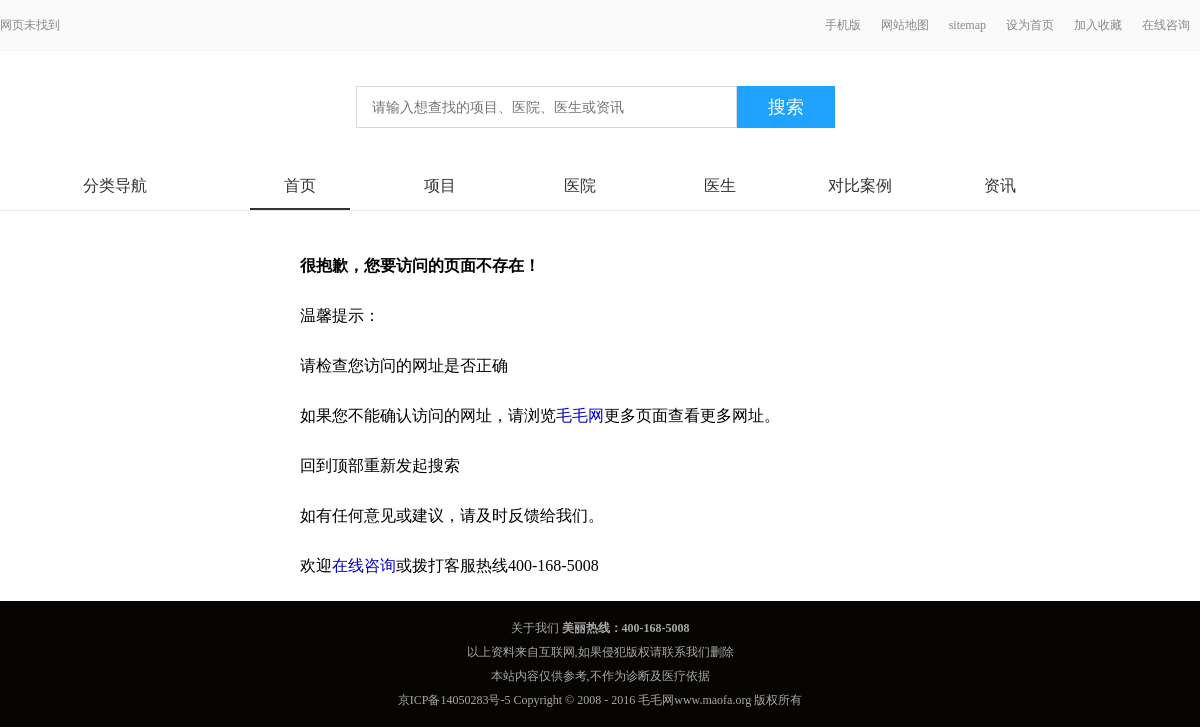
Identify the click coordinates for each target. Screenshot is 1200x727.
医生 (720, 185)
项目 (440, 185)
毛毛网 (580, 415)
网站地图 (905, 25)
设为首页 (1030, 25)
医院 (580, 185)
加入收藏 (1098, 25)
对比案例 (860, 185)
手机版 (843, 25)
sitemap (967, 25)
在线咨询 (1166, 25)
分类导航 (115, 185)
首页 (300, 185)
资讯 (1000, 185)
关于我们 (535, 628)
